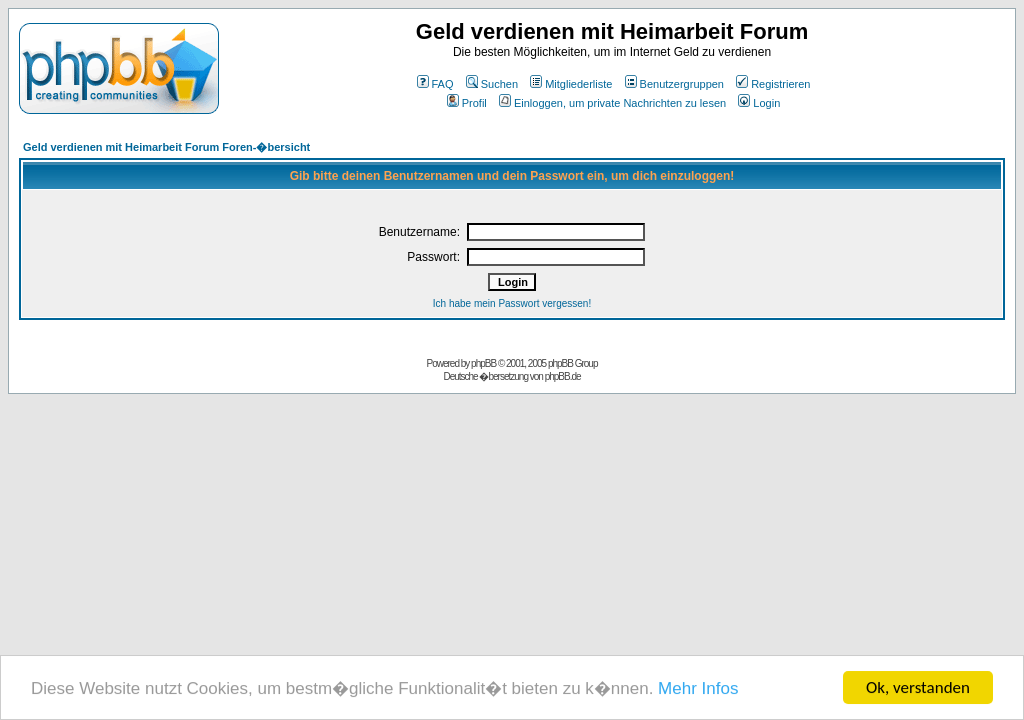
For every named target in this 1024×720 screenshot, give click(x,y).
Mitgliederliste (571, 84)
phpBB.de (563, 376)
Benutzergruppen (674, 84)
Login (759, 103)
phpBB (483, 363)
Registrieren (773, 84)
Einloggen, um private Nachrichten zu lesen (612, 103)
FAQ (435, 84)
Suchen (492, 84)
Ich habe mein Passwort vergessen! (512, 303)
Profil (467, 103)
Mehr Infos (698, 688)
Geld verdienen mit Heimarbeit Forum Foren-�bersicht (166, 147)
